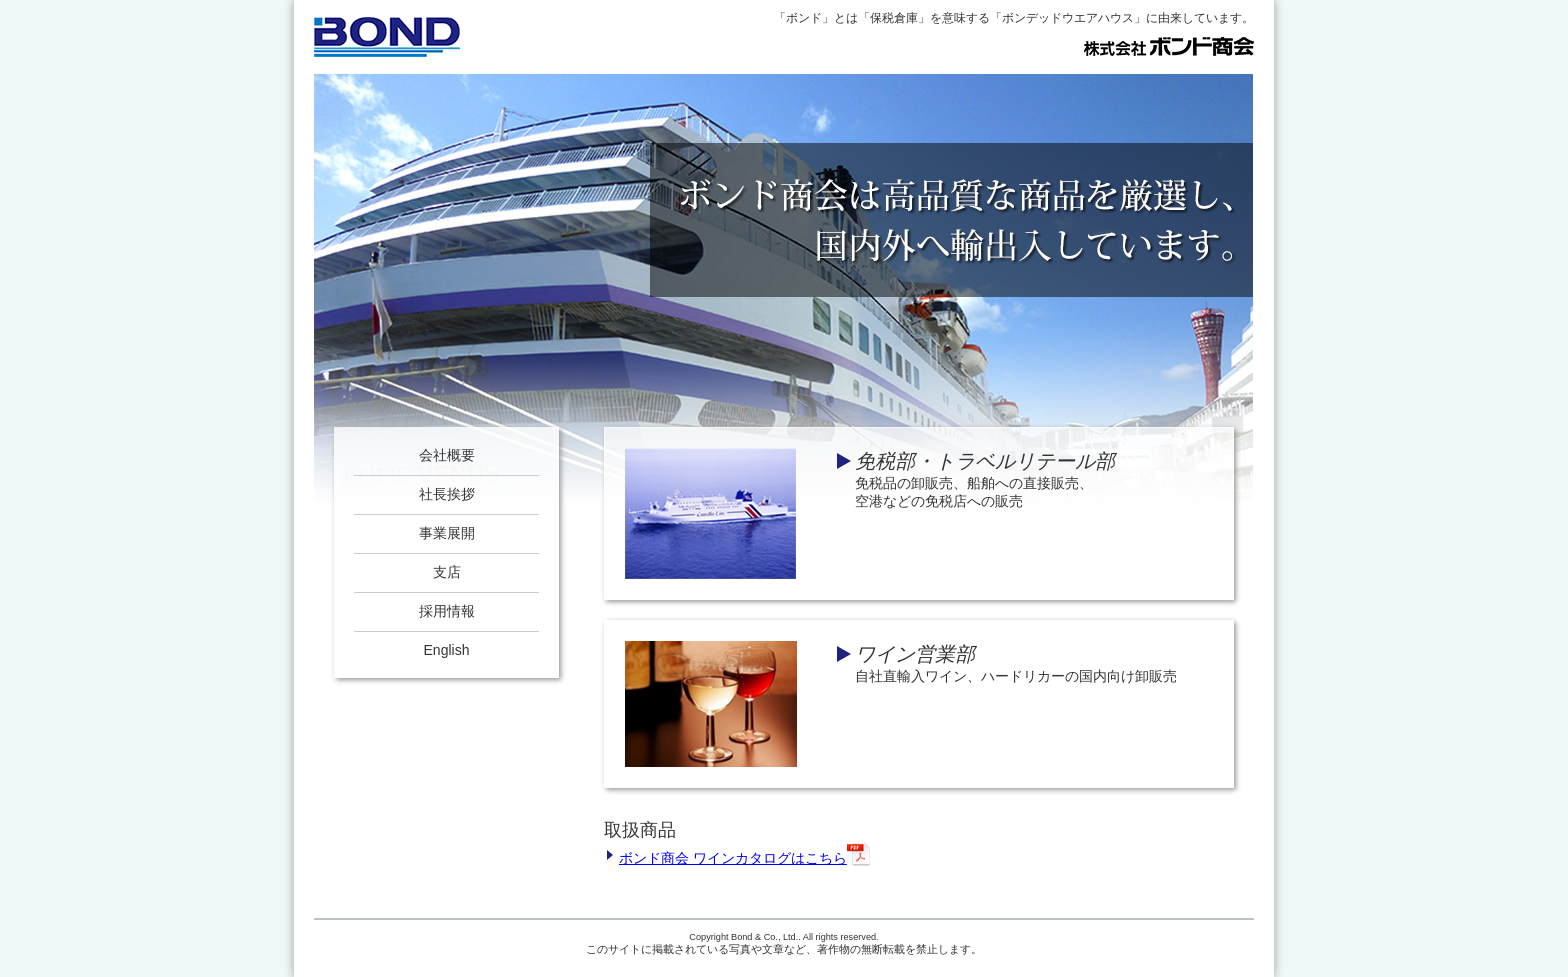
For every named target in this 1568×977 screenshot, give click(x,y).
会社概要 (447, 455)
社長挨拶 (447, 494)
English (447, 650)
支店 (447, 572)
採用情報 (447, 611)
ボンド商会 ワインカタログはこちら (745, 854)
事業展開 (447, 533)
